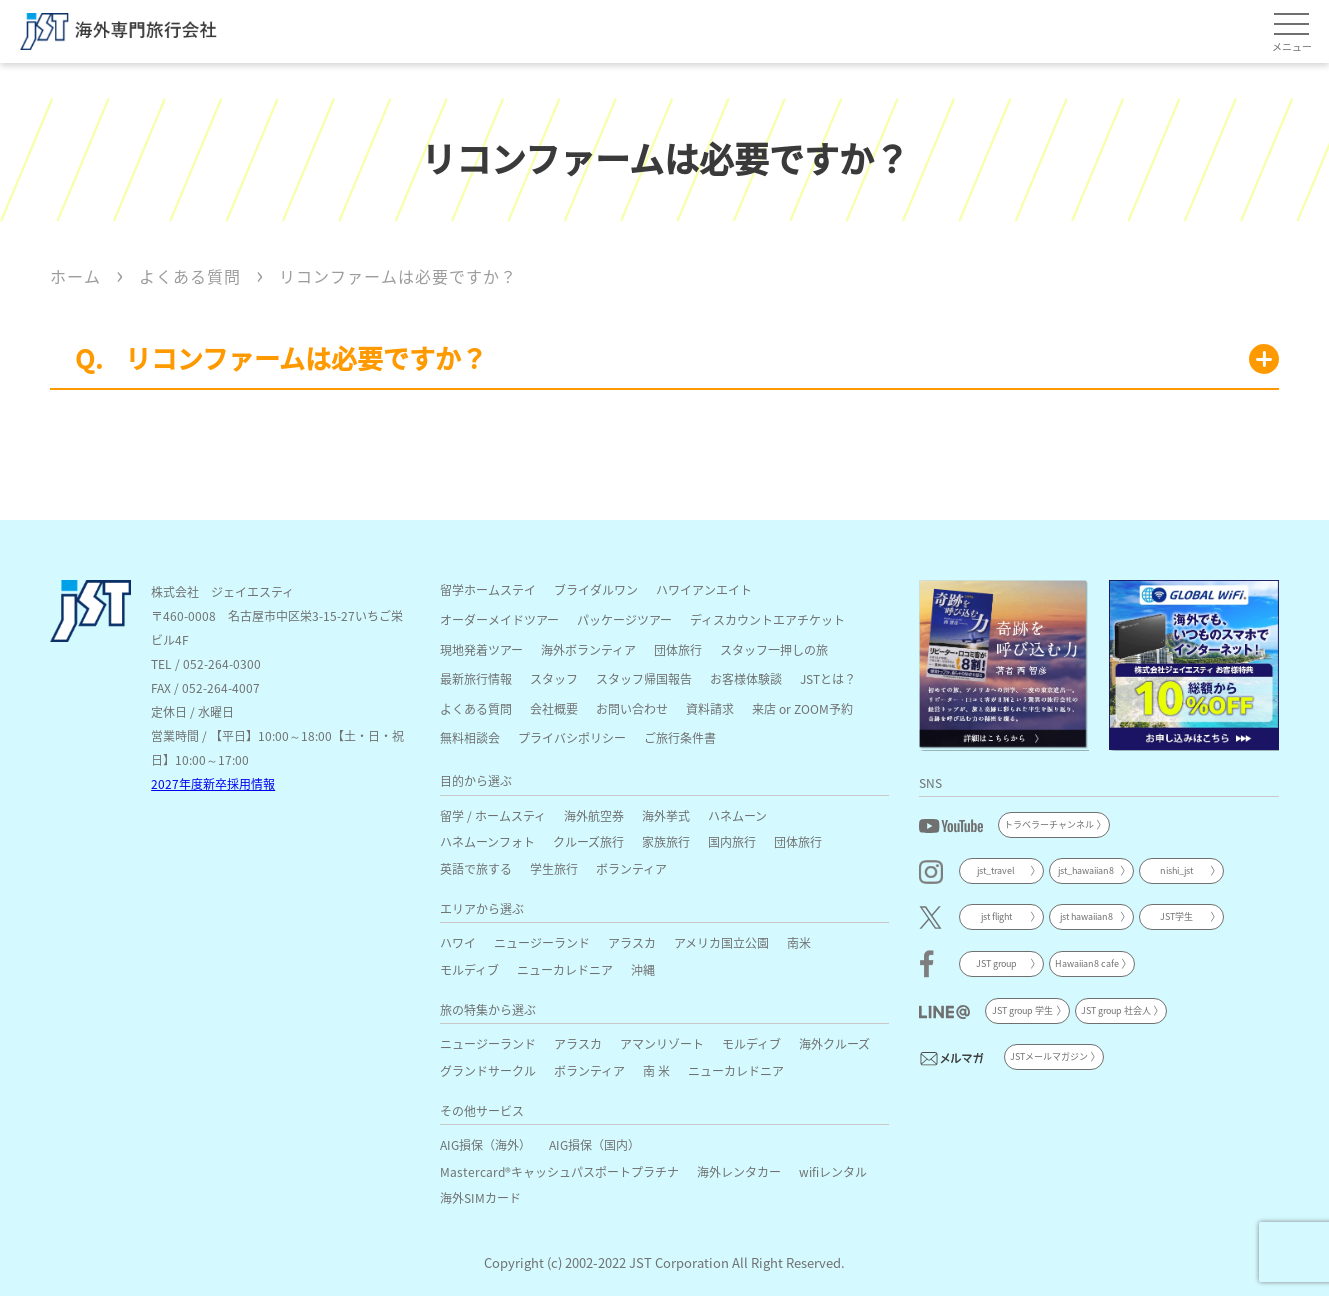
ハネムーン (737, 815)
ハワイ (458, 942)
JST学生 (1176, 916)
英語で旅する (476, 868)
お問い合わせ (632, 708)
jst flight (996, 916)
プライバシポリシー (572, 737)
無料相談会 (470, 737)
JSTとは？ (828, 678)
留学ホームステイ (488, 589)
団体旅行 (678, 649)
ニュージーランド (542, 942)
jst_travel (996, 870)
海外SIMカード (480, 1197)
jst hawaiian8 (1086, 916)
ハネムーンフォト (487, 841)
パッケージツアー (624, 619)
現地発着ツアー (481, 649)
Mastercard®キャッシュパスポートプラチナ (559, 1171)
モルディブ (469, 969)
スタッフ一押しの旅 (774, 649)
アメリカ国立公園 (721, 942)
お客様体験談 (746, 678)
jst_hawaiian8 (1086, 870)
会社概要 (554, 708)
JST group (996, 963)
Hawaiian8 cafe (1087, 963)
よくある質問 (476, 708)
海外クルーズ (834, 1043)
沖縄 (643, 969)
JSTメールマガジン (1049, 1056)
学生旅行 (554, 868)
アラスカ (632, 942)
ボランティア (631, 868)
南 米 (656, 1070)
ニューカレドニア (565, 969)
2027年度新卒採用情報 (213, 783)
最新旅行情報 (476, 678)
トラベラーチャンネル (1049, 824)
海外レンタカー (739, 1171)
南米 (799, 942)
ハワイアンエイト (704, 589)
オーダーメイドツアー (499, 619)
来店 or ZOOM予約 (802, 708)
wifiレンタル (833, 1171)
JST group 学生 (1022, 1010)
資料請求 (710, 708)
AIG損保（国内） (594, 1144)
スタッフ (554, 678)
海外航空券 (594, 815)
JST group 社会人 (1116, 1010)
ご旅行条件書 (680, 737)
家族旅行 (666, 841)
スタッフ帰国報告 (644, 678)
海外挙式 (666, 815)
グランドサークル (488, 1070)
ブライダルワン (596, 589)
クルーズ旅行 (588, 841)
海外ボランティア (588, 649)
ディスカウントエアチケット (767, 619)
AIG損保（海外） (485, 1144)
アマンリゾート (662, 1043)
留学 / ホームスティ (493, 815)
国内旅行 (732, 841)
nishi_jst (1176, 870)
